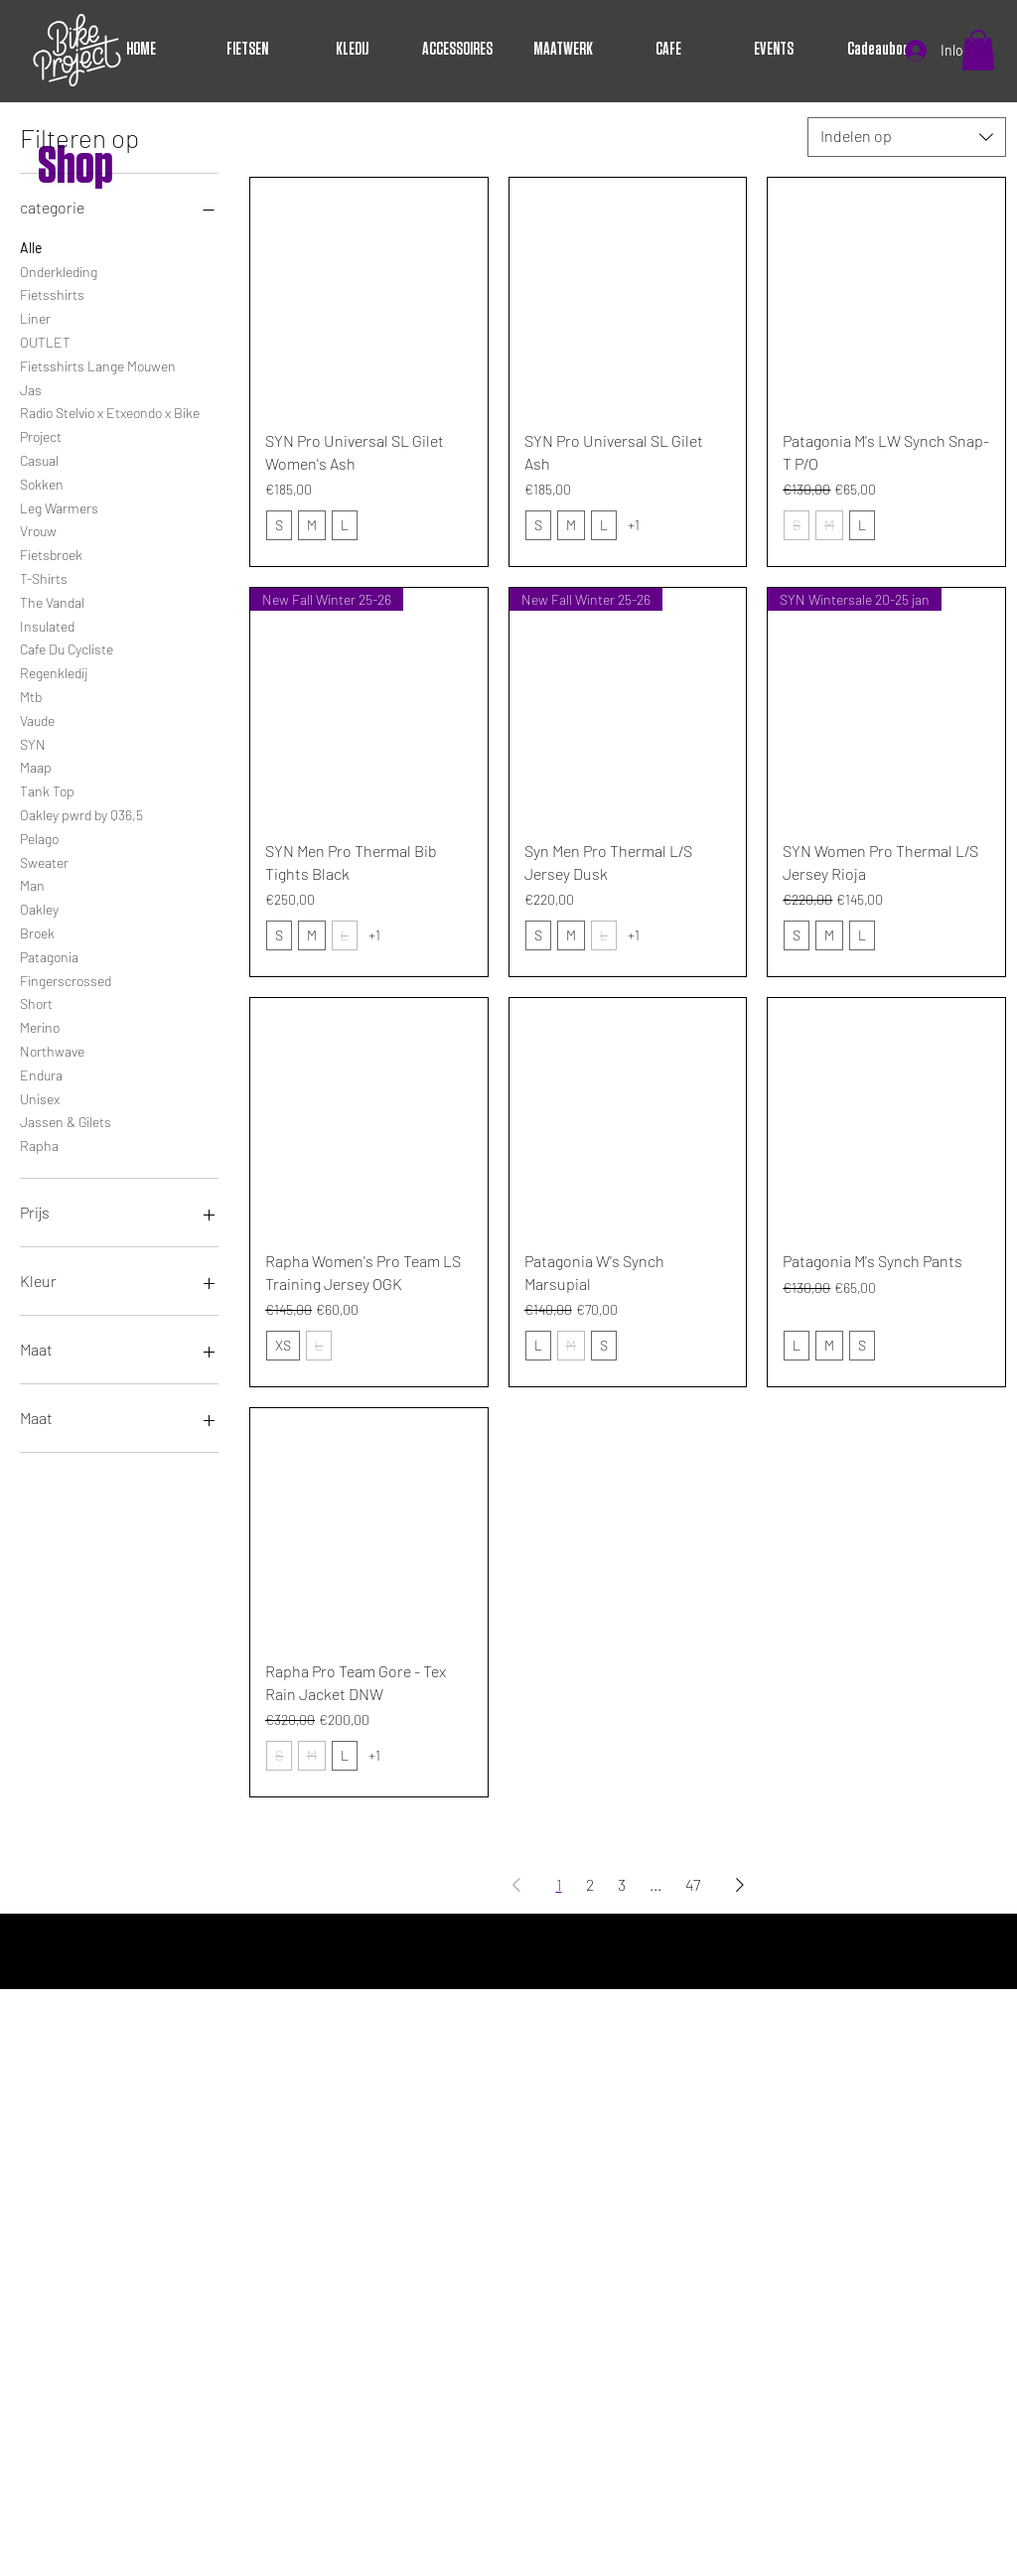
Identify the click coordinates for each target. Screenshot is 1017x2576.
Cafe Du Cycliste (66, 647)
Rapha (39, 1144)
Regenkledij (53, 671)
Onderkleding (58, 270)
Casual (39, 459)
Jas (31, 388)
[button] (978, 50)
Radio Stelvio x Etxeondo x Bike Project (110, 423)
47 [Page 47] (692, 1884)
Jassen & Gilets (65, 1120)
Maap (36, 766)
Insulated (47, 625)
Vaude (37, 719)
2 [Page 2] (590, 1884)
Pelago (39, 837)
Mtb (31, 695)
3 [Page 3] (622, 1884)
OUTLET (45, 341)
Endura (41, 1073)
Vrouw (38, 529)
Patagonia (49, 955)
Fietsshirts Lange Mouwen (98, 364)
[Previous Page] (516, 1885)
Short (36, 1002)
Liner (35, 317)
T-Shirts (44, 577)
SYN (33, 743)
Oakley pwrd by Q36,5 (81, 813)
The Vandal (52, 601)
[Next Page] (740, 1885)
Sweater (44, 861)
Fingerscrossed (65, 979)
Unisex (40, 1097)
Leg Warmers (59, 506)
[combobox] (906, 137)
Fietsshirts (52, 293)
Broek (37, 931)
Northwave (52, 1050)
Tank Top (47, 789)
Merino (40, 1026)
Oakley (39, 908)
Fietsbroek (51, 553)
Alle (31, 246)
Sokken (42, 483)
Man (32, 884)
